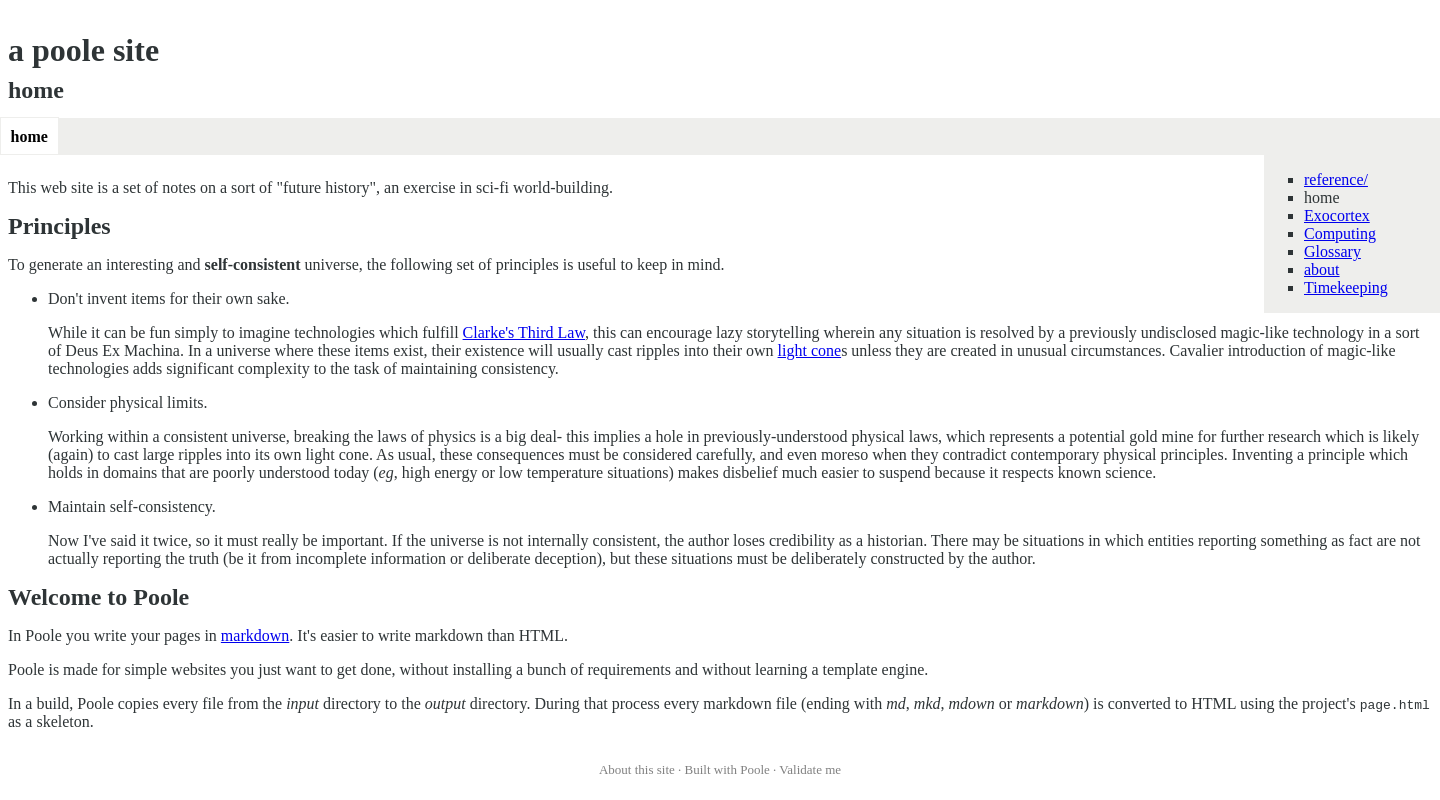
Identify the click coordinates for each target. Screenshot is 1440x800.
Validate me (810, 769)
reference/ (1336, 179)
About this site (637, 769)
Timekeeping (1346, 287)
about (1322, 269)
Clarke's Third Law (524, 332)
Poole (755, 769)
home (29, 136)
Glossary (1332, 251)
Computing (1340, 233)
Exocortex (1337, 215)
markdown (255, 635)
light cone (810, 350)
